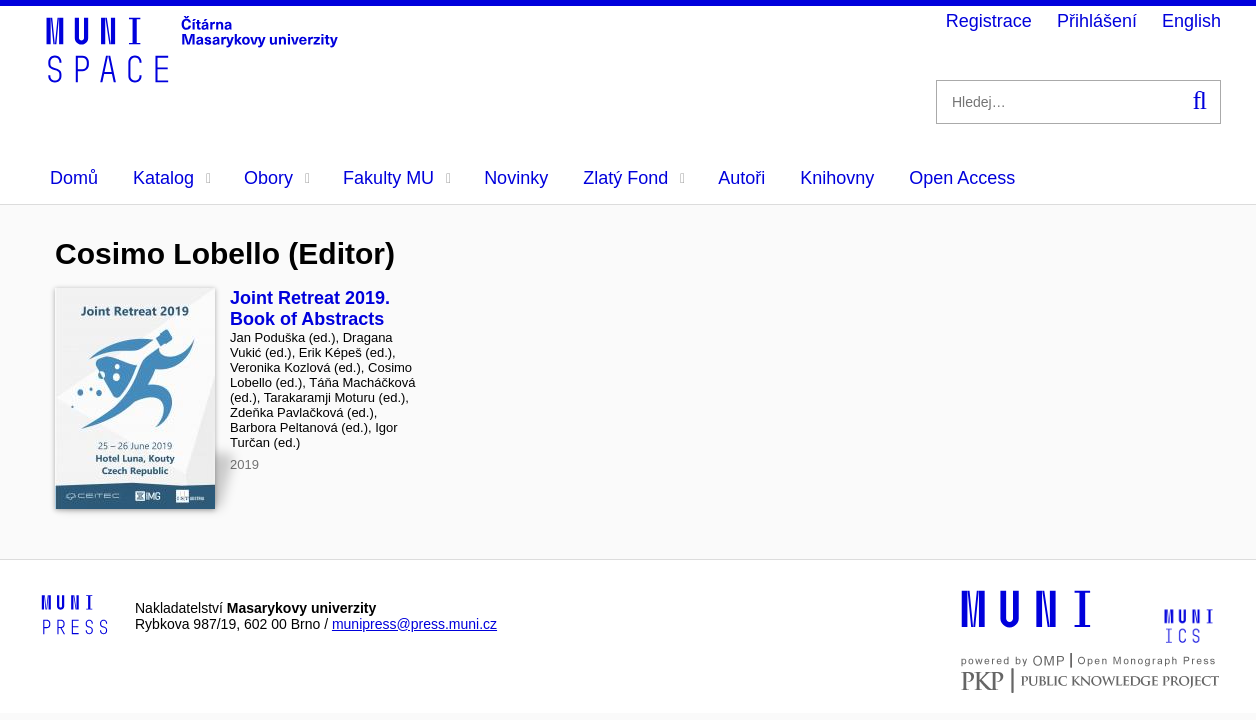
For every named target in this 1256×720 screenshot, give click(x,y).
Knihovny (837, 178)
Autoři (741, 178)
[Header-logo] (195, 76)
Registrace (989, 21)
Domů (74, 178)
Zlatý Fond (634, 178)
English (1191, 21)
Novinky (516, 178)
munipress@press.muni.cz (414, 624)
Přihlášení (1097, 21)
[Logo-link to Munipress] (75, 616)
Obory (277, 178)
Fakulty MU (397, 178)
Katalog (172, 178)
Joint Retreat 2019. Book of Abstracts (310, 308)
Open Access (962, 178)
